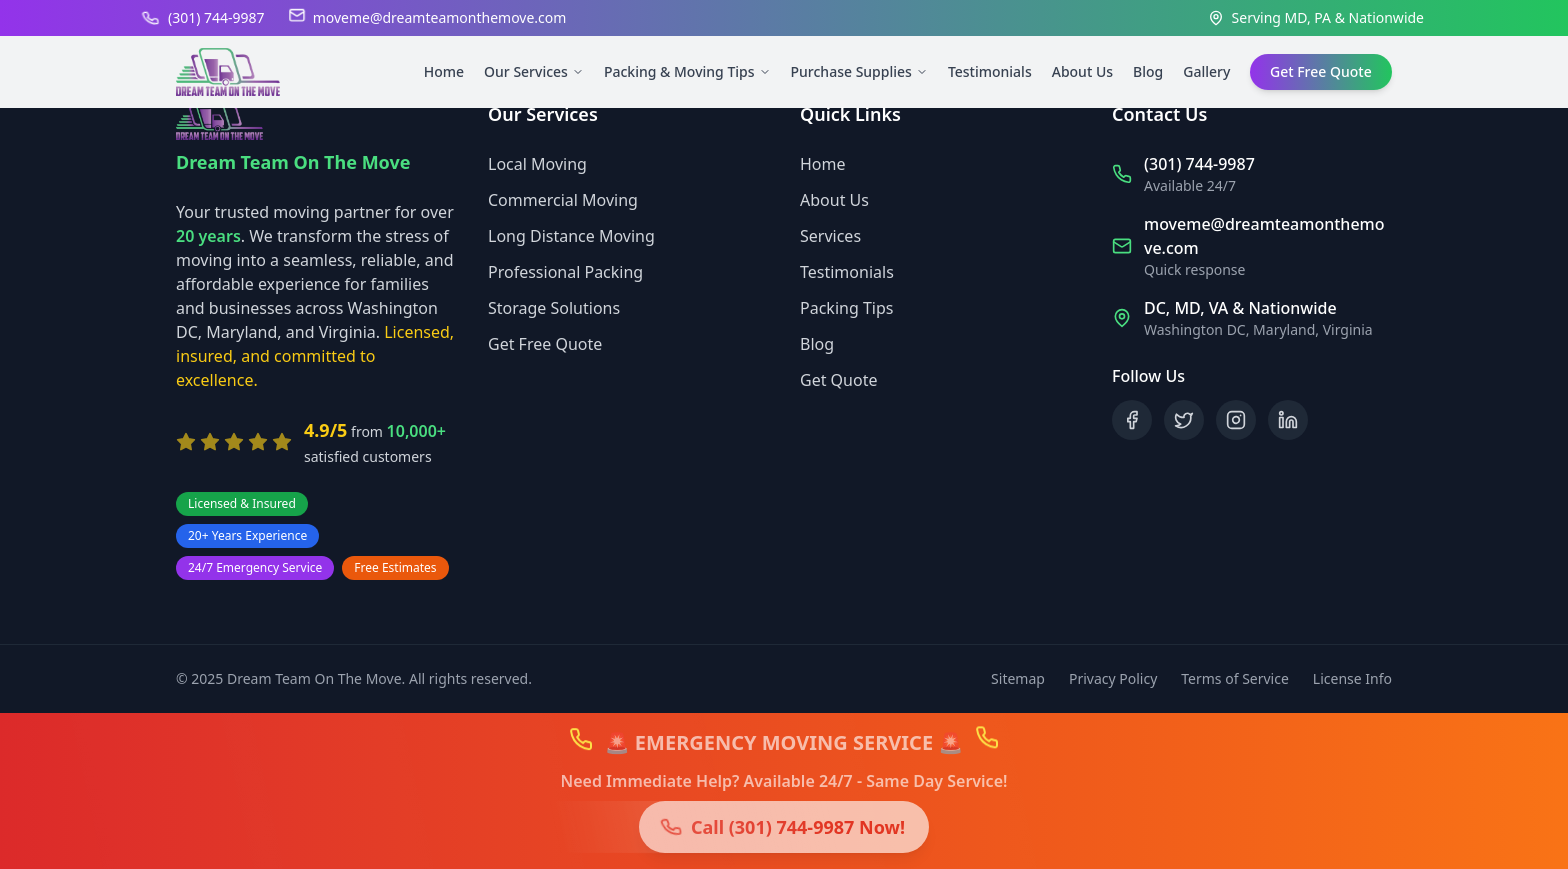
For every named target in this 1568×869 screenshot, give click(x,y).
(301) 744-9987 (216, 17)
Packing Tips (846, 308)
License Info (1352, 678)
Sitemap (1018, 678)
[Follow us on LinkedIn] (1288, 420)
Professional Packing (565, 272)
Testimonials (990, 71)
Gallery (1206, 71)
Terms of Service (1235, 678)
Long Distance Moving (571, 236)
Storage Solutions (554, 308)
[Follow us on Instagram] (1236, 420)
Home (444, 71)
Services (830, 236)
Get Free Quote (545, 344)
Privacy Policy (1113, 678)
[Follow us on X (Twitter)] (1184, 420)
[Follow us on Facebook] (1132, 420)
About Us (1082, 71)
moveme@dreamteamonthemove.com (440, 17)
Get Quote (838, 380)
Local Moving (537, 164)
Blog (1148, 71)
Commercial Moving (563, 200)
